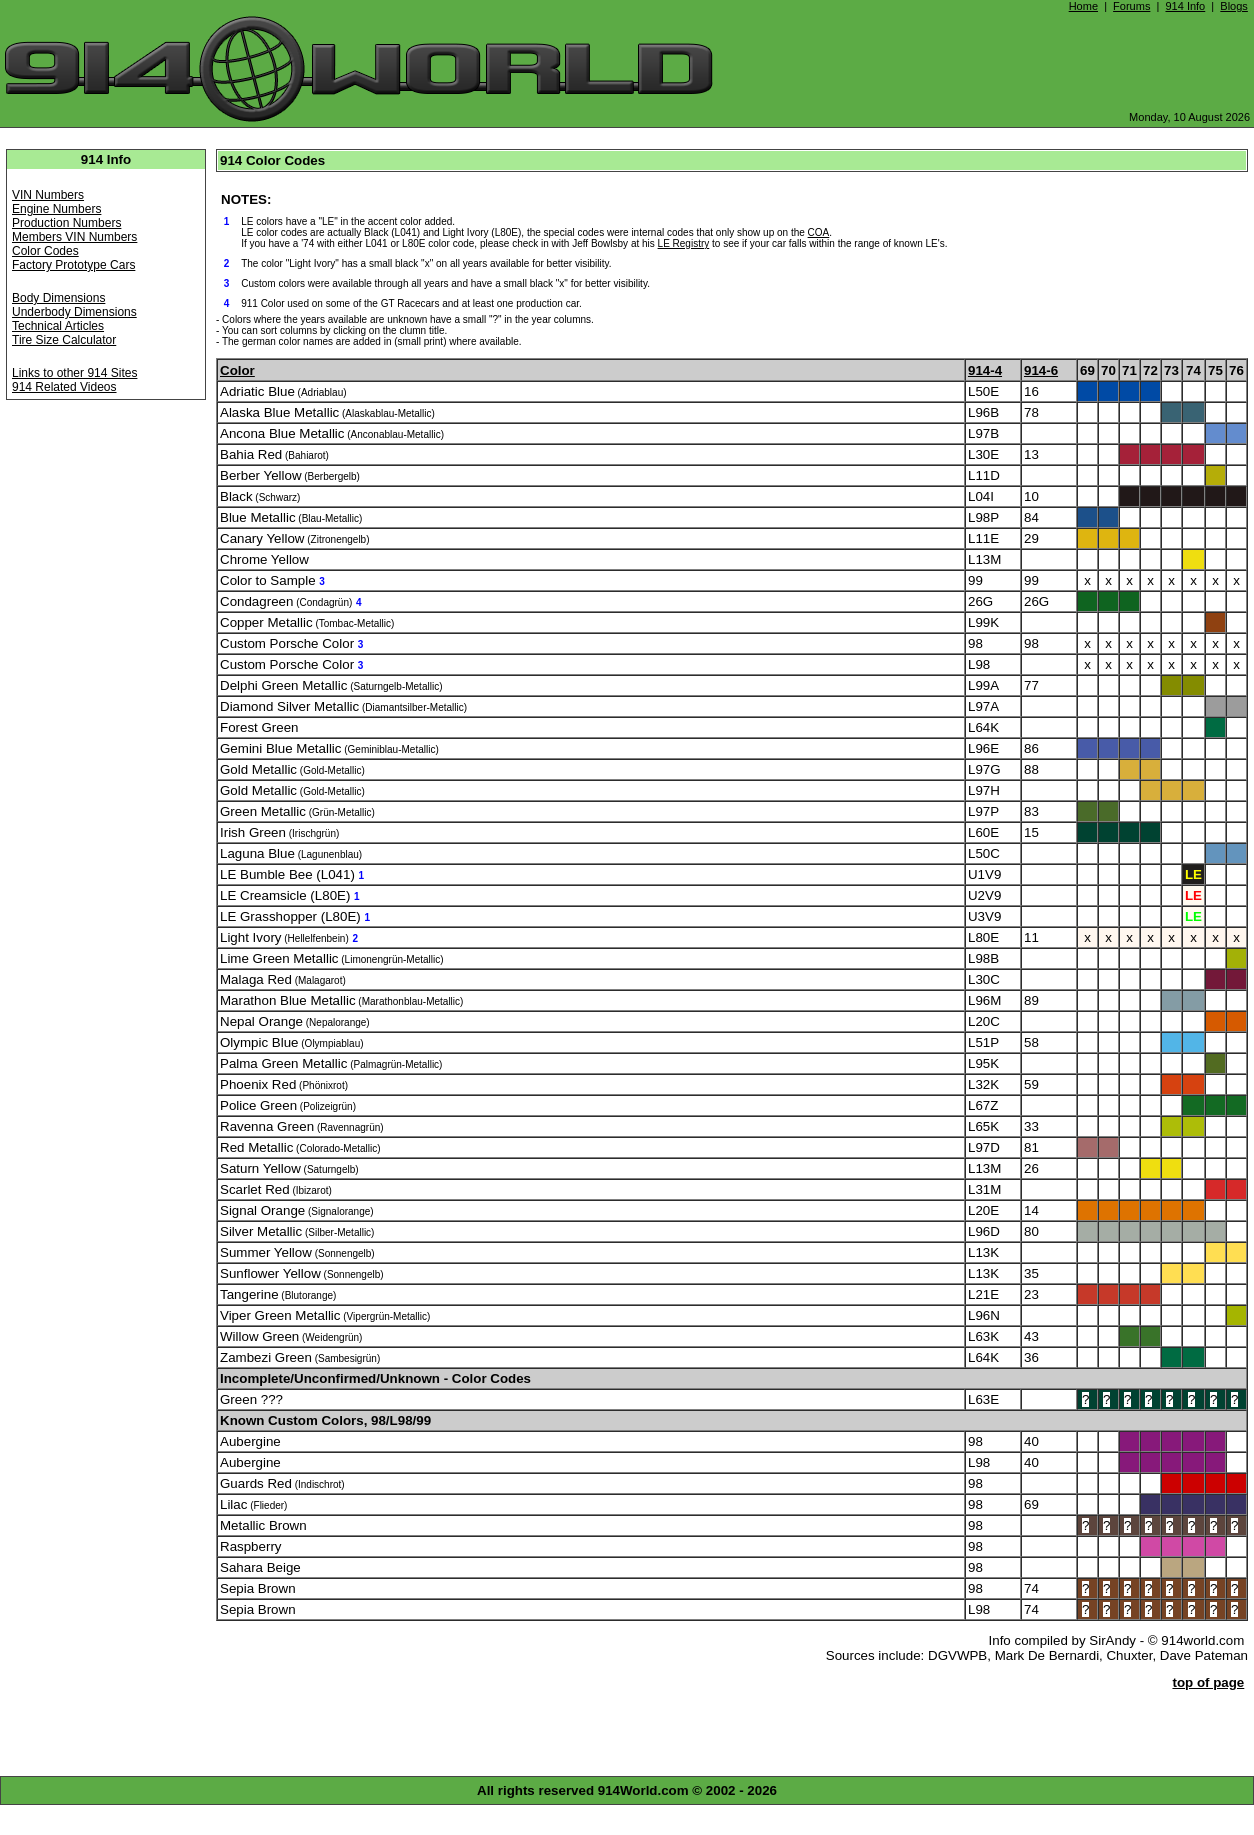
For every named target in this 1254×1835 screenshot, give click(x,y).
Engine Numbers (56, 209)
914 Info (1185, 6)
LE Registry (684, 243)
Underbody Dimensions (74, 312)
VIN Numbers (48, 195)
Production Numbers (66, 223)
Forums (1131, 6)
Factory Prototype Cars (73, 265)
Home (1083, 6)
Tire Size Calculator (64, 340)
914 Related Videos (64, 387)
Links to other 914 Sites (74, 373)
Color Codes (45, 251)
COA (819, 232)
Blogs (1234, 6)
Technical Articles (58, 326)
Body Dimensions (58, 298)
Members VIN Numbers (74, 237)
